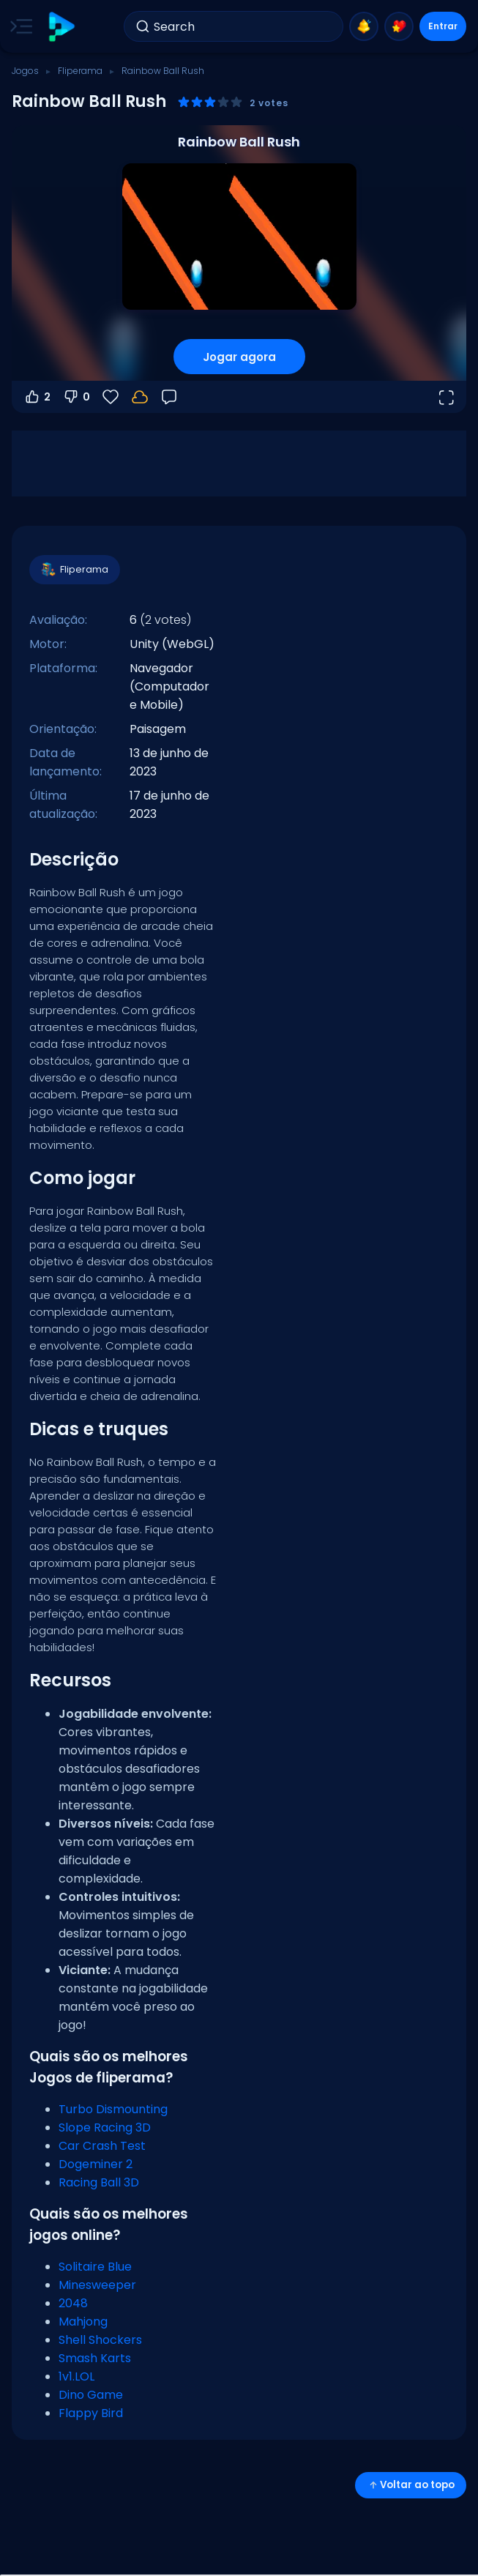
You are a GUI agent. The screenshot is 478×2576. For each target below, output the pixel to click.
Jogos (25, 70)
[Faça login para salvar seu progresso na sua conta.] (140, 397)
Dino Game (91, 2394)
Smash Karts (95, 2358)
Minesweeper (97, 2285)
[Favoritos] (110, 397)
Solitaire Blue (95, 2266)
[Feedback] (169, 397)
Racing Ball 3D (99, 2182)
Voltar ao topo (411, 2485)
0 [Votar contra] (76, 397)
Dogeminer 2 (95, 2164)
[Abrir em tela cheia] (446, 397)
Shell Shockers (100, 2339)
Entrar (443, 26)
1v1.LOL (76, 2376)
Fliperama (80, 70)
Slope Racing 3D (105, 2127)
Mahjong (83, 2321)
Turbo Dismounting (113, 2109)
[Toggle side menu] (18, 26)
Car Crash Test (102, 2145)
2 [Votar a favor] (37, 397)
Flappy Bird (91, 2413)
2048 (73, 2303)
